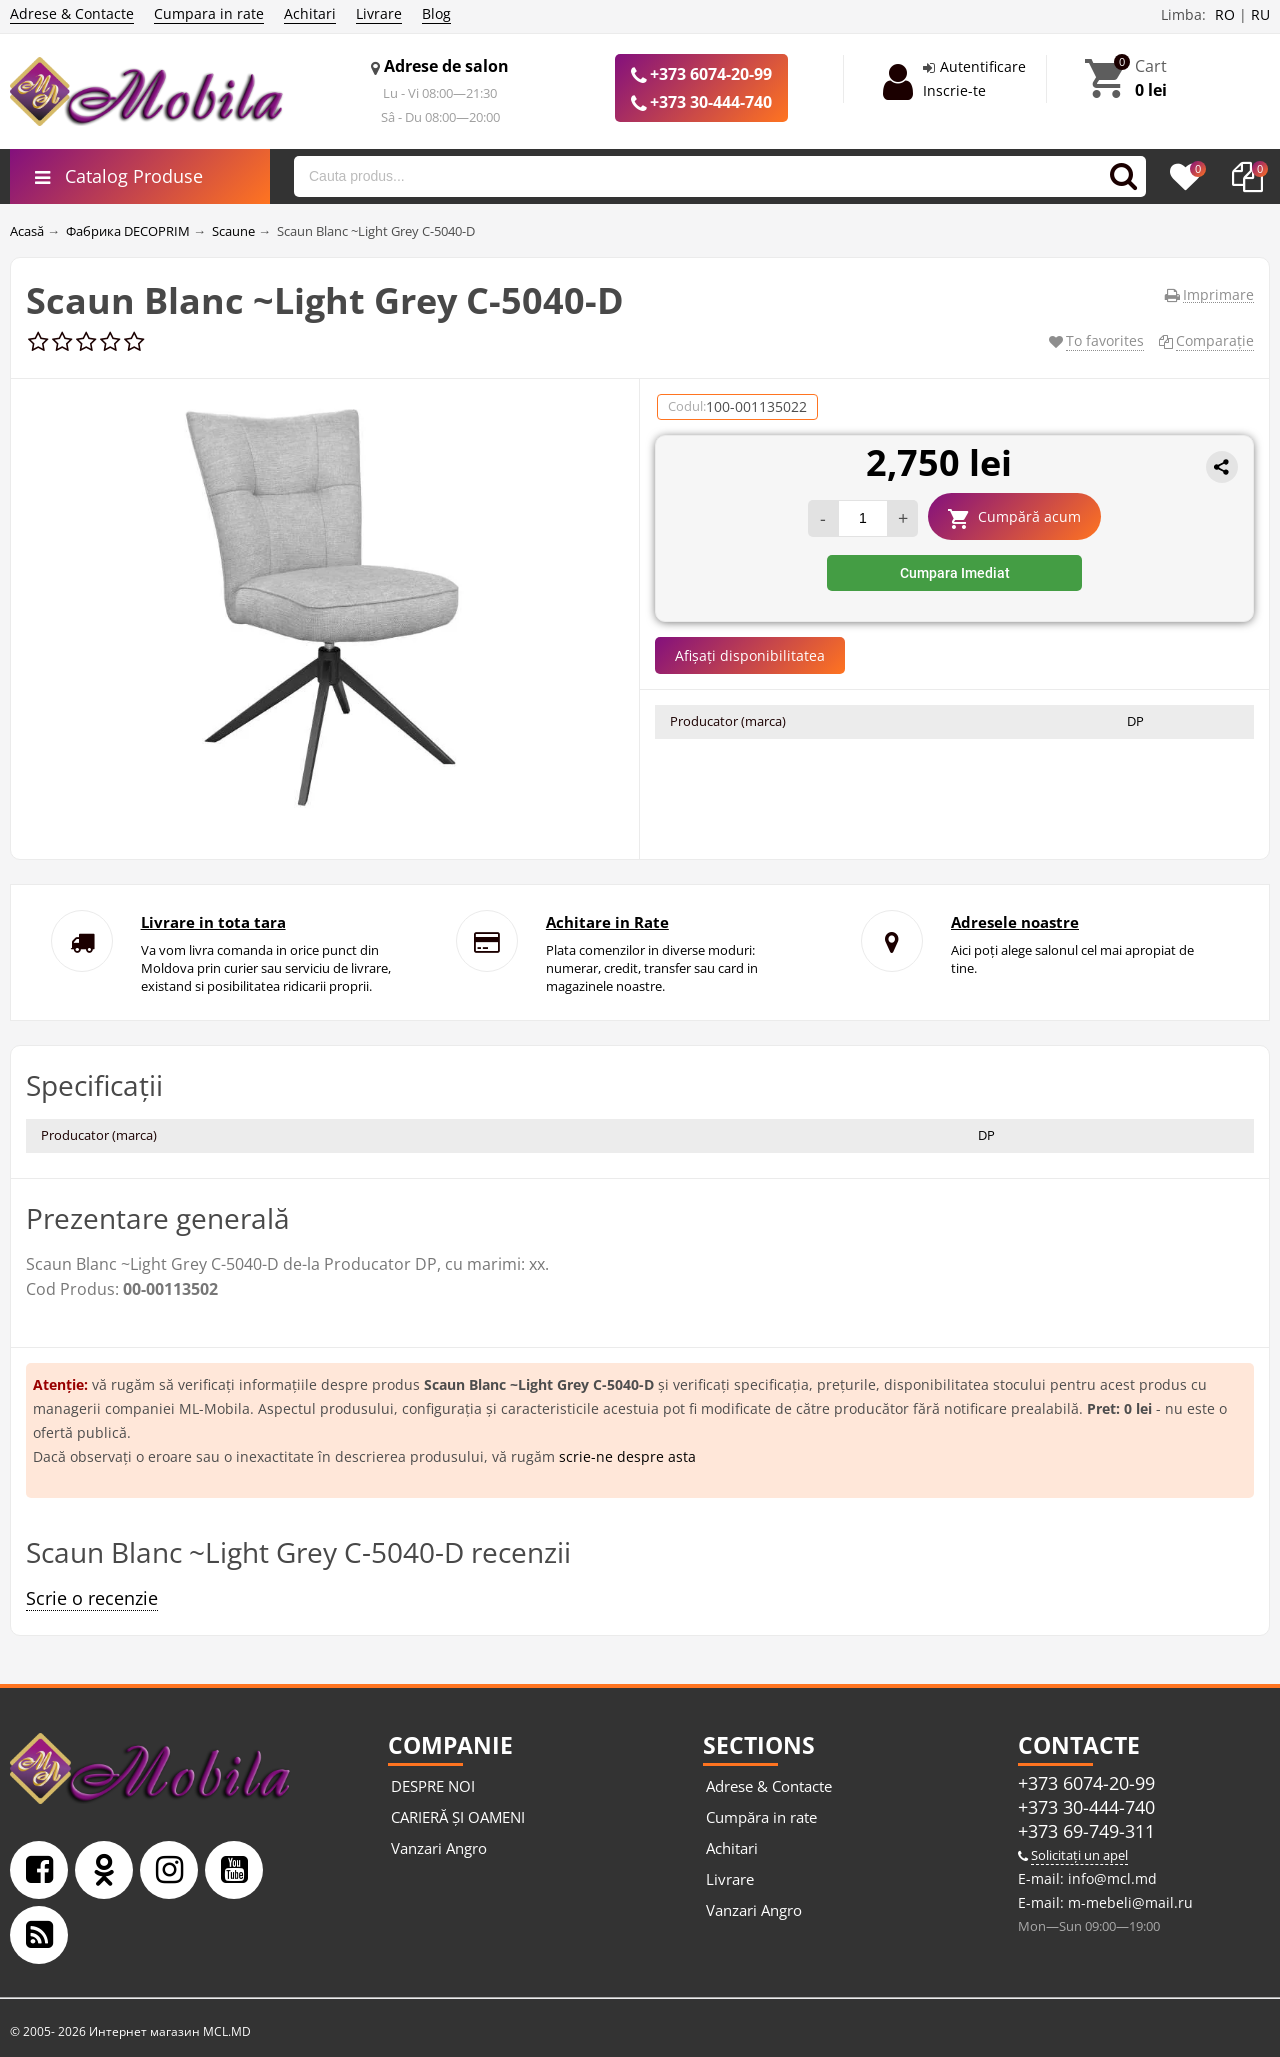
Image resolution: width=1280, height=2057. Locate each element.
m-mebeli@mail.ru (1128, 1902)
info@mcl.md (1110, 1878)
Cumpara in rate (209, 13)
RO (1225, 14)
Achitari (310, 13)
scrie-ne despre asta (627, 1456)
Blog (436, 13)
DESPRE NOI (433, 1786)
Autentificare (983, 66)
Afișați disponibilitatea (750, 655)
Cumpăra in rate (761, 1817)
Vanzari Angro (439, 1848)
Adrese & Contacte (72, 13)
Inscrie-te (954, 90)
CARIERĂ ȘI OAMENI (458, 1817)
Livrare (379, 13)
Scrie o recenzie (92, 1598)
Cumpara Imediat (955, 573)
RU (1260, 14)
